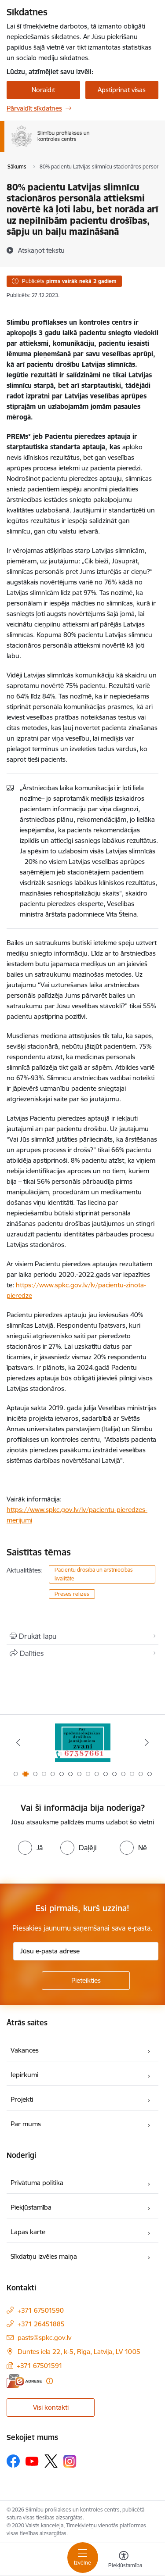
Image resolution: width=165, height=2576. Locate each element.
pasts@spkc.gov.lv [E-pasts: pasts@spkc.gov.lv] (44, 2337)
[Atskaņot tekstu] (41, 250)
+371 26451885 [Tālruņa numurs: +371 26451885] (41, 2324)
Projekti (22, 2099)
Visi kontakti (51, 2407)
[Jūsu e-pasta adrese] (85, 1951)
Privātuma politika (37, 2182)
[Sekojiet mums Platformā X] (51, 2461)
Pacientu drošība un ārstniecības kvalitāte (94, 1574)
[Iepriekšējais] (18, 1742)
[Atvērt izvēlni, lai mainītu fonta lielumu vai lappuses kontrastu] (123, 2561)
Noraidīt (43, 90)
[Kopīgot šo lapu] (82, 1653)
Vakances (25, 2050)
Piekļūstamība (31, 2207)
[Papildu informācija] (49, 2381)
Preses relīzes (72, 1594)
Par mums (26, 2124)
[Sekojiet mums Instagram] (70, 2461)
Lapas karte (28, 2232)
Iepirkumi (24, 2075)
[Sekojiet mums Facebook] (13, 2461)
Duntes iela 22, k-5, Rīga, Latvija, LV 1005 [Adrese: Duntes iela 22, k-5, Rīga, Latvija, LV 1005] (79, 2351)
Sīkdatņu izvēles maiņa (44, 2256)
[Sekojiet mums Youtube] (32, 2460)
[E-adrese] (24, 2381)
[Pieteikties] (86, 1980)
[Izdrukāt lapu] (82, 1636)
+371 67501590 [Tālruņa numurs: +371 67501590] (41, 2310)
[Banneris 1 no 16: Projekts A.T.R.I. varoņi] (83, 1742)
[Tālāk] (147, 1742)
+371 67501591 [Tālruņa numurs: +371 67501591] (39, 2365)
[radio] (30, 1848)
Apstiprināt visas (122, 90)
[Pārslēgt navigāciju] (82, 2557)
